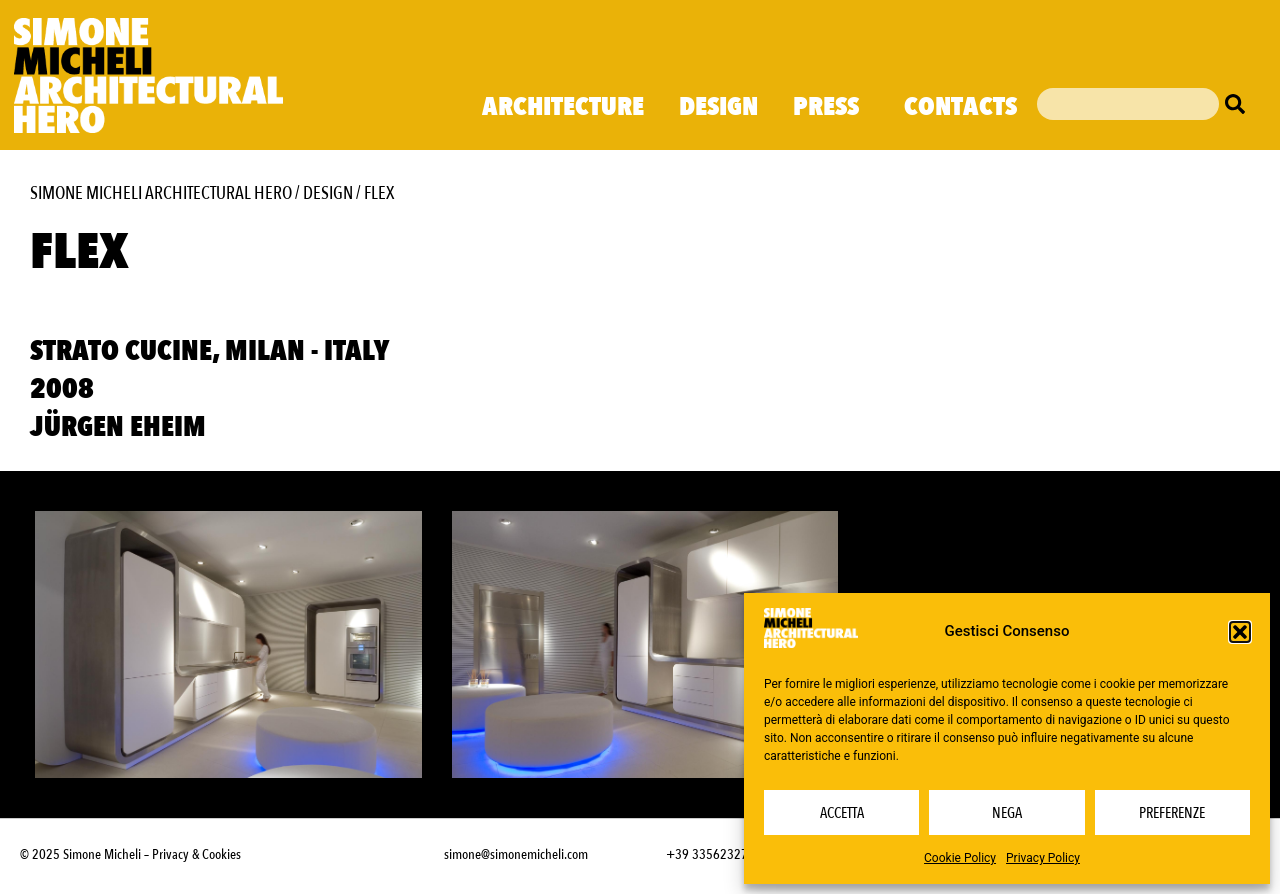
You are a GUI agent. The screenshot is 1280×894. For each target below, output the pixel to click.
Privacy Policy (1043, 858)
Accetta (842, 813)
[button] (1240, 632)
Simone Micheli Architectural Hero (161, 193)
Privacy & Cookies (196, 854)
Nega (1007, 813)
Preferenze (1172, 813)
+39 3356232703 (714, 854)
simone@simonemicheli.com (516, 854)
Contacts (960, 107)
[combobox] (1128, 104)
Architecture (563, 107)
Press (831, 107)
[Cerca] (1240, 104)
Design (718, 107)
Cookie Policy (960, 858)
